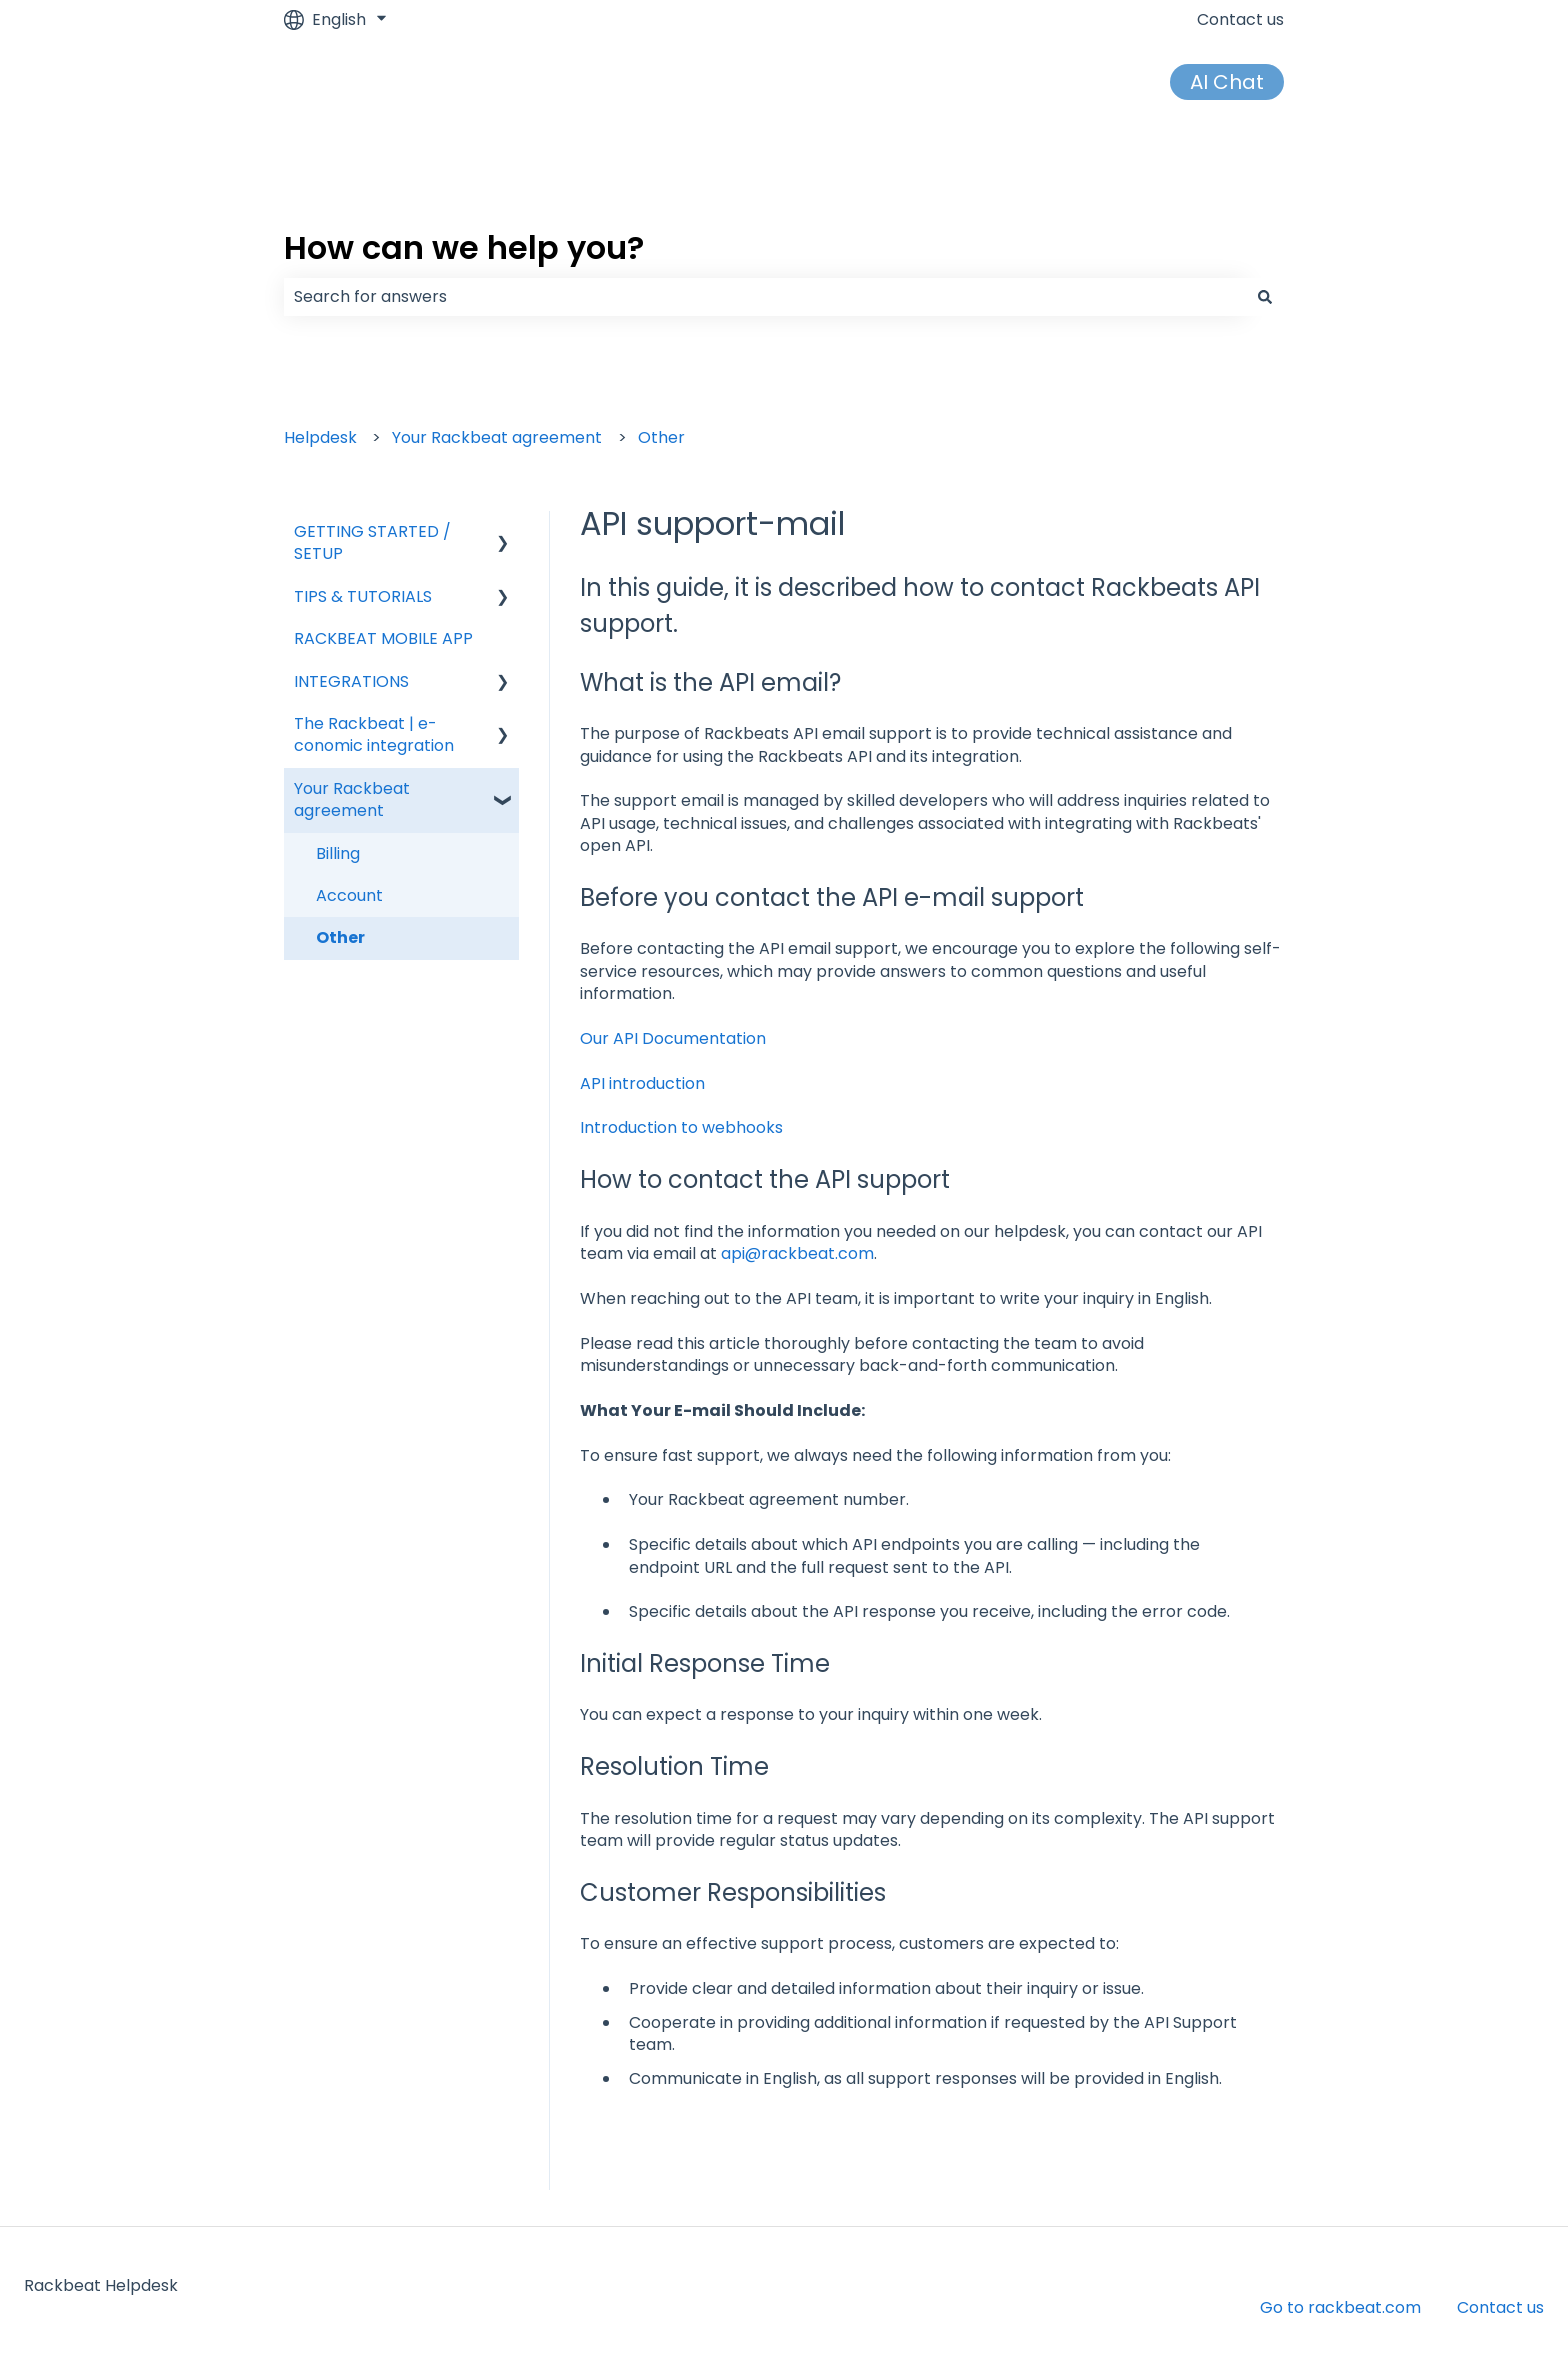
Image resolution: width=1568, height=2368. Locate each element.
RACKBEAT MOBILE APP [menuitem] (383, 638)
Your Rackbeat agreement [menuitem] (352, 799)
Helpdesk (320, 437)
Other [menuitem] (340, 937)
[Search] (1265, 297)
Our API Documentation (673, 1038)
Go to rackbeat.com (1340, 2307)
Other (661, 437)
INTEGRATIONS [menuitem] (351, 681)
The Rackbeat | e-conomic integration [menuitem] (374, 734)
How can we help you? (464, 247)
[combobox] (765, 297)
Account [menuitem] (349, 895)
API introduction (642, 1083)
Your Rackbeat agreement (497, 437)
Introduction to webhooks (681, 1127)
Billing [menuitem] (338, 853)
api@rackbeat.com (797, 1253)
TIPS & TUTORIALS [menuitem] (363, 596)
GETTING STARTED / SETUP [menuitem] (372, 542)
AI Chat (1227, 82)
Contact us (1240, 20)
